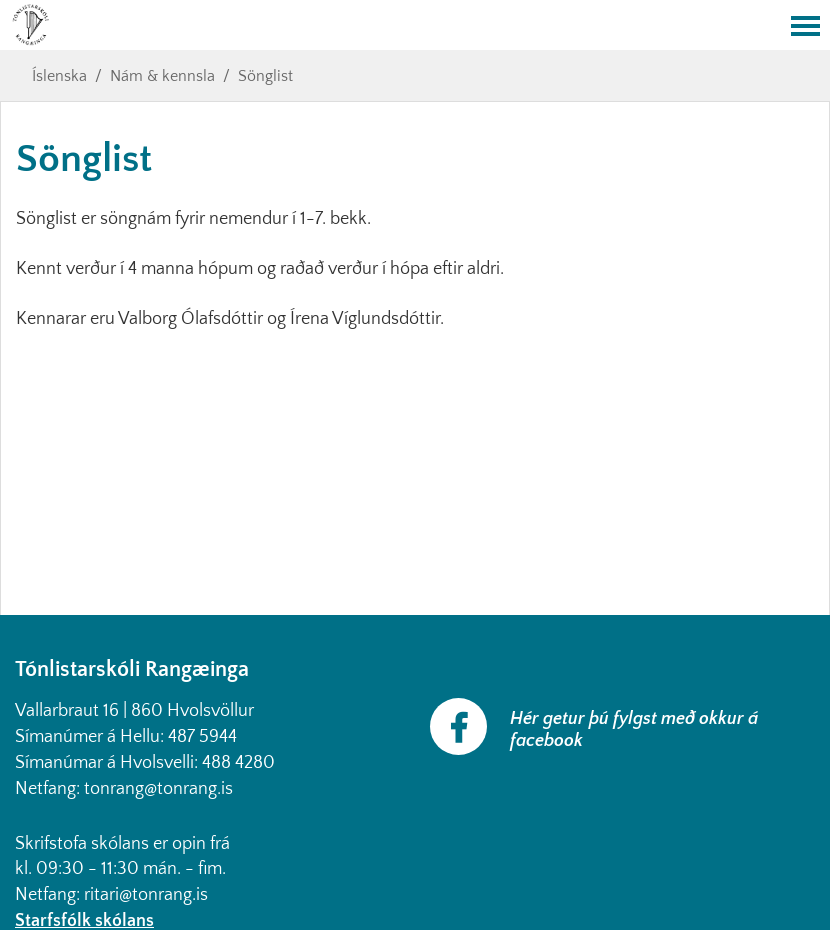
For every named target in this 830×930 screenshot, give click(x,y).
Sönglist (265, 76)
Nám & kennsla (162, 76)
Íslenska (59, 76)
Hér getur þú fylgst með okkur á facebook (634, 730)
